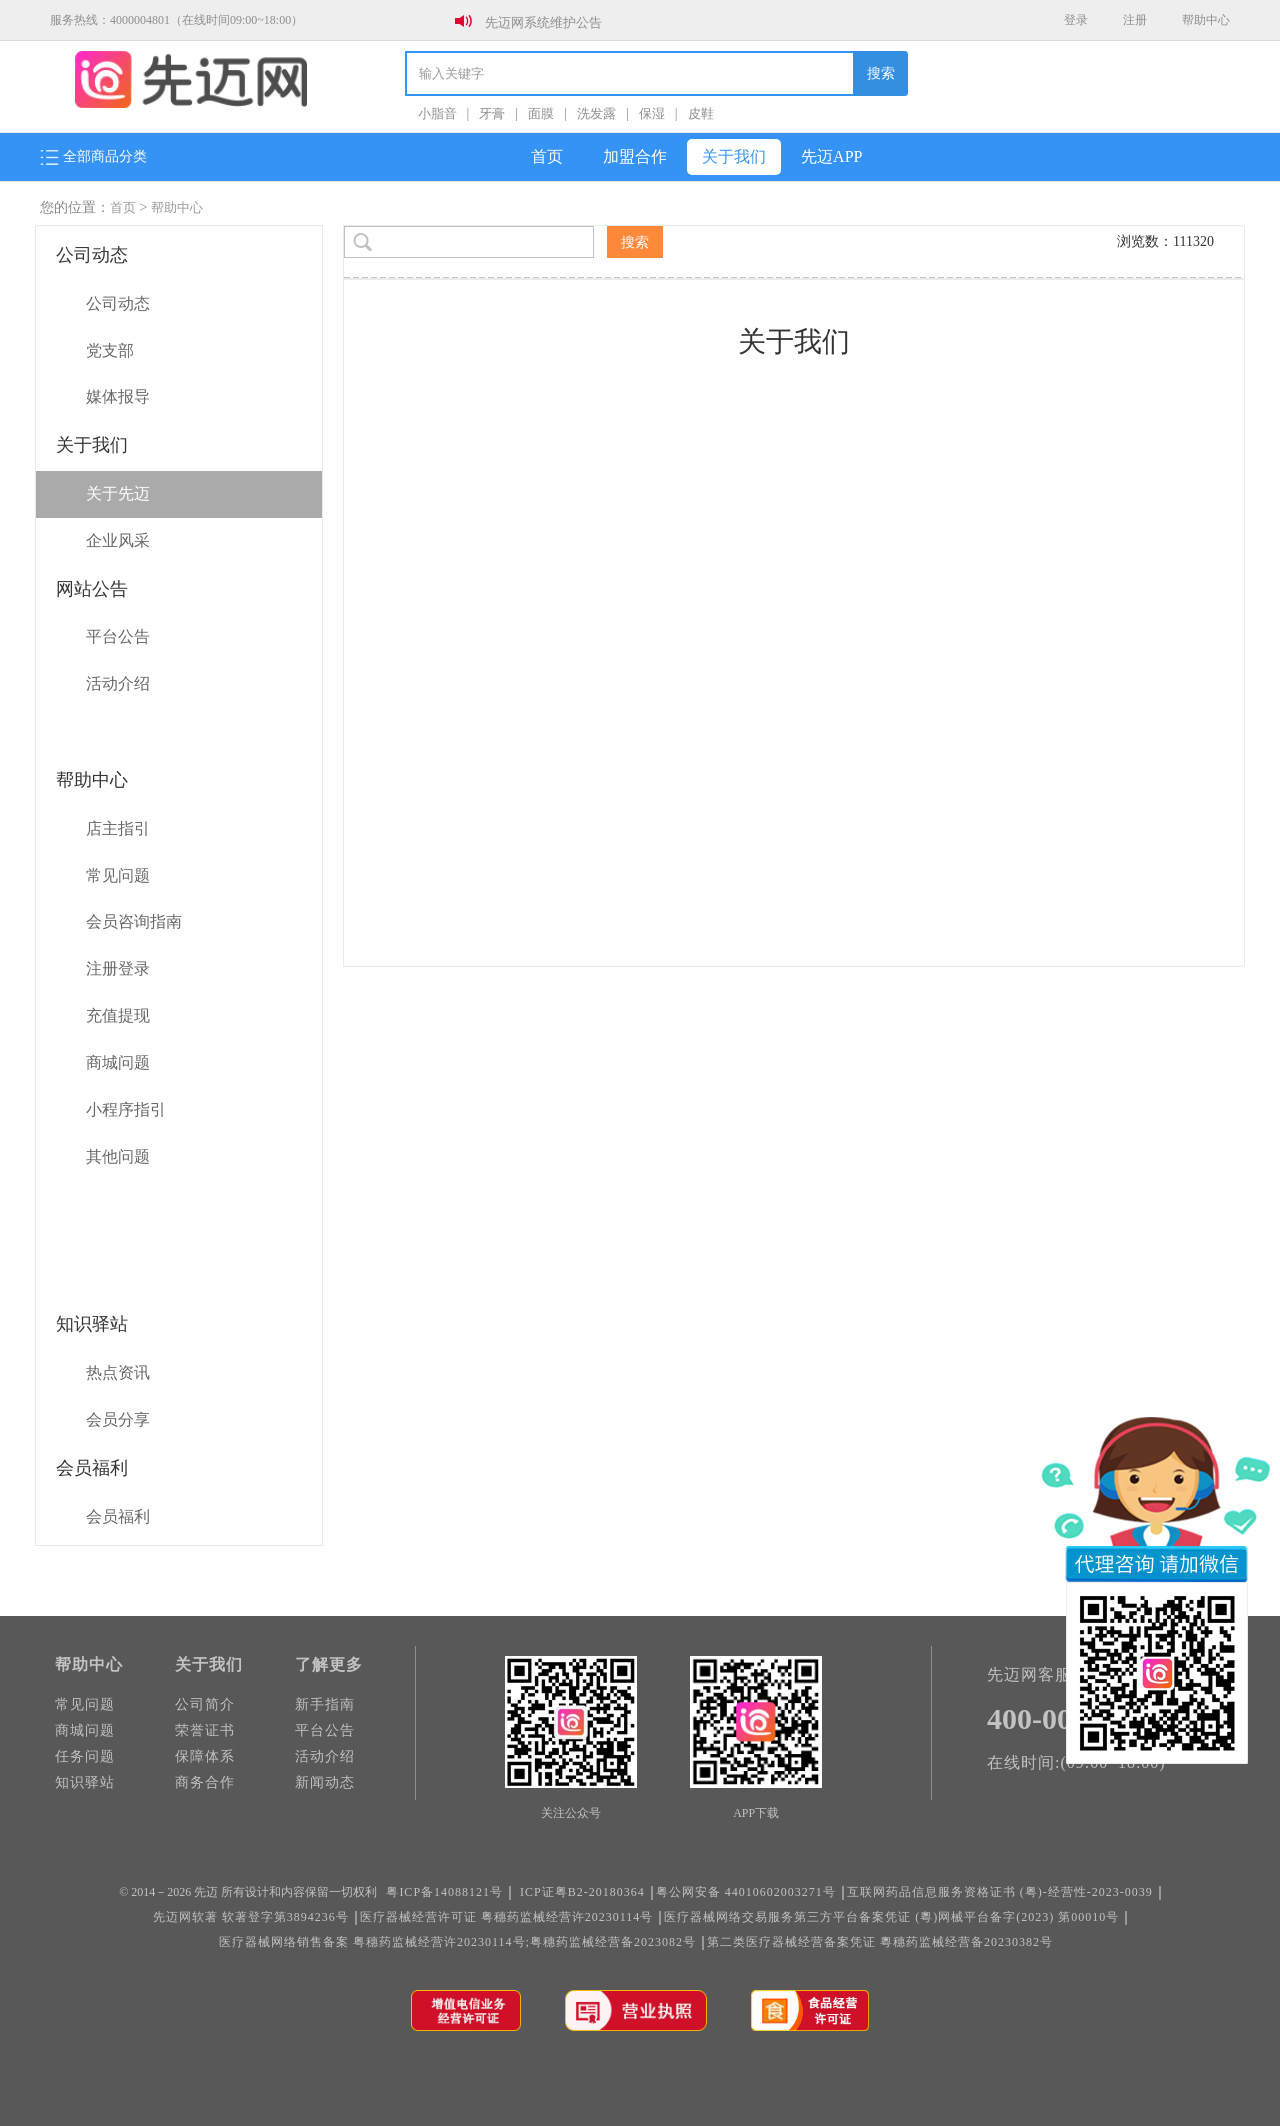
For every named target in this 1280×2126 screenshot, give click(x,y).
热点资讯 (118, 1372)
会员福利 (118, 1516)
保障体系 (205, 1756)
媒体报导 (118, 396)
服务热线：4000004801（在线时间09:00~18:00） (176, 20)
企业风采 (118, 540)
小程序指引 (126, 1109)
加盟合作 (635, 156)
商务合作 (205, 1782)
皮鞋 (701, 113)
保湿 (652, 113)
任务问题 (85, 1756)
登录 (1076, 20)
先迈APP (831, 156)
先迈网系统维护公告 (543, 22)
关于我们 (734, 156)
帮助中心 (1206, 20)
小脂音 (437, 113)
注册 (1135, 20)
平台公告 (118, 636)
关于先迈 (118, 493)
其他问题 (118, 1156)
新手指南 (325, 1704)
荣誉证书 (205, 1730)
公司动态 (118, 303)
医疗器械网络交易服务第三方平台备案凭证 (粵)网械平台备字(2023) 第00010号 (891, 1917)
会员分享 (118, 1419)
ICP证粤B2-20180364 (582, 1892)
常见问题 (118, 875)
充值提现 (118, 1015)
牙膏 (492, 113)
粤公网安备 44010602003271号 (746, 1892)
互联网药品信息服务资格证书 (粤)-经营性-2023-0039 (1000, 1892)
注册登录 (118, 968)
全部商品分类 (93, 157)
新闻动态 (325, 1782)
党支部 (110, 350)
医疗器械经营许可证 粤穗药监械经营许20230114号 (507, 1917)
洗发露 (596, 113)
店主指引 (118, 828)
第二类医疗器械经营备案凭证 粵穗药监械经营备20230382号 (880, 1942)
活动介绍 (118, 683)
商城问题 (118, 1062)
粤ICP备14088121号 (444, 1892)
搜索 (881, 73)
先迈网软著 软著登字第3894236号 (251, 1917)
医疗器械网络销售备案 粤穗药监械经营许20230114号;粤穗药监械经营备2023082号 (457, 1942)
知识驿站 (85, 1782)
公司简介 (205, 1704)
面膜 (541, 113)
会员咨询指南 (134, 921)
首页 (547, 156)
